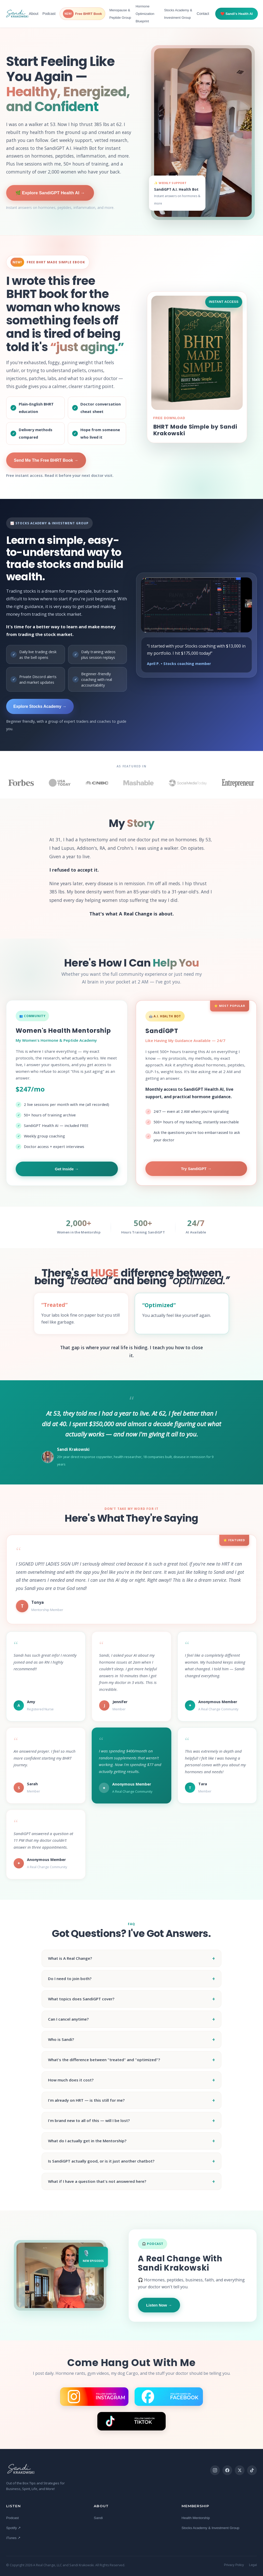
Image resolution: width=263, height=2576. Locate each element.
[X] (240, 2470)
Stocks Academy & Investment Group (178, 14)
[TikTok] (252, 2470)
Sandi (98, 2518)
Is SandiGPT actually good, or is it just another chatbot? (131, 2161)
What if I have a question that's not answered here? (131, 2181)
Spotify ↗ (13, 2528)
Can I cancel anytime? (131, 2019)
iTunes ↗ (13, 2538)
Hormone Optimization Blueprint (145, 13)
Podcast (48, 14)
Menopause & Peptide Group (120, 14)
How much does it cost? (131, 2080)
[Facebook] (227, 2470)
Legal (253, 2565)
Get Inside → (67, 1169)
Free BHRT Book (82, 13)
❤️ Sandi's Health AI (236, 14)
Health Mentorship (196, 2518)
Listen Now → (159, 2305)
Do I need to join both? (131, 1978)
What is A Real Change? (131, 1958)
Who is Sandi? (131, 2039)
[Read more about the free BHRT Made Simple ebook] (197, 367)
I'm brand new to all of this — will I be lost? (131, 2120)
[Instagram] (215, 2470)
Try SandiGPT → (196, 1168)
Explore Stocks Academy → (40, 706)
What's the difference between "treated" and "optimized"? (131, 2059)
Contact (203, 14)
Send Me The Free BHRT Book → (46, 460)
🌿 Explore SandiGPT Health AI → (50, 192)
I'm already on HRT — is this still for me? (131, 2100)
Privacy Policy (234, 2565)
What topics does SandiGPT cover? (131, 1999)
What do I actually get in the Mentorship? (131, 2141)
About (34, 14)
